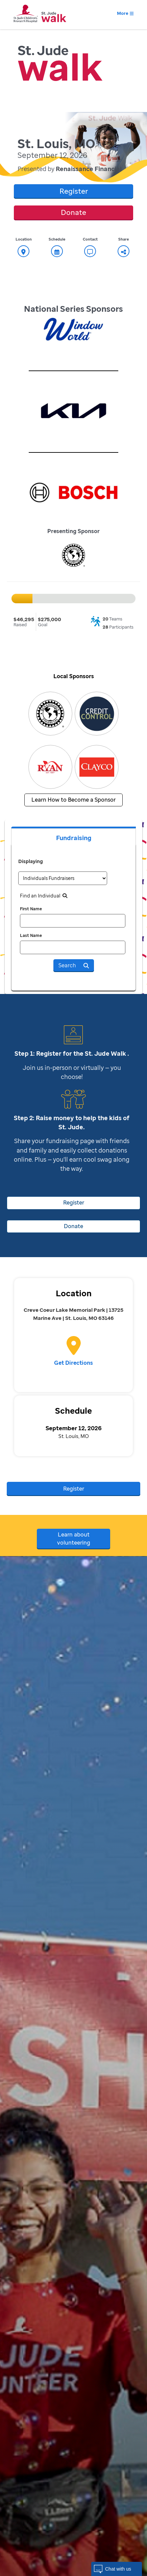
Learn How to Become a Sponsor (73, 799)
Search (73, 965)
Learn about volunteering (73, 1538)
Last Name (31, 935)
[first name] (72, 920)
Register (73, 191)
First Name (31, 909)
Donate (73, 212)
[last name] (72, 947)
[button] (116, 2569)
